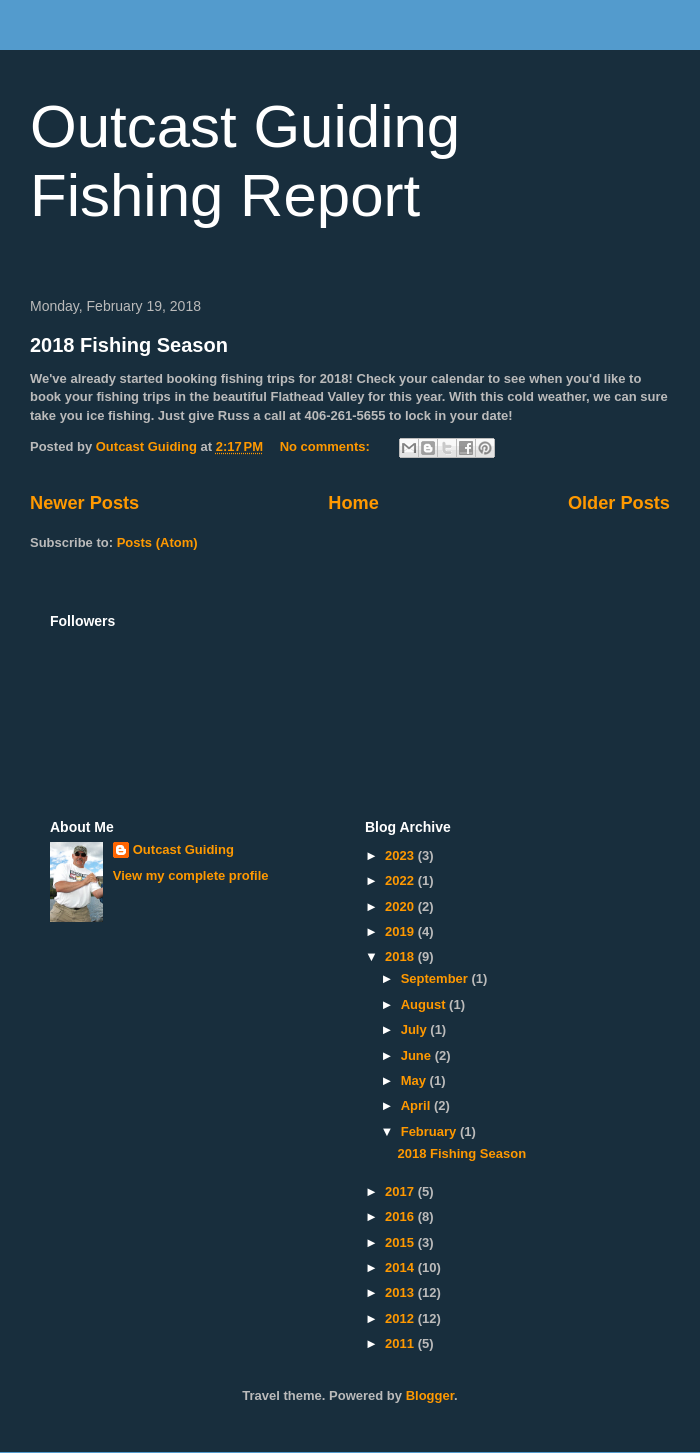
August (425, 1004)
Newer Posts (84, 503)
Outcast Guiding (183, 849)
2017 (401, 1191)
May (415, 1080)
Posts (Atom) (157, 542)
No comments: (327, 446)
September (436, 978)
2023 (401, 855)
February (430, 1131)
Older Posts (619, 503)
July (416, 1029)
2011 (401, 1343)
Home (353, 503)
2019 (401, 931)
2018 (401, 956)
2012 (401, 1318)
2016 (401, 1216)
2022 (401, 880)
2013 (401, 1292)
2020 (401, 906)
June (418, 1055)
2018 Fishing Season (129, 345)
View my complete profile (191, 875)
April (417, 1105)
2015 (401, 1242)
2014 (401, 1267)
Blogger (430, 1395)
